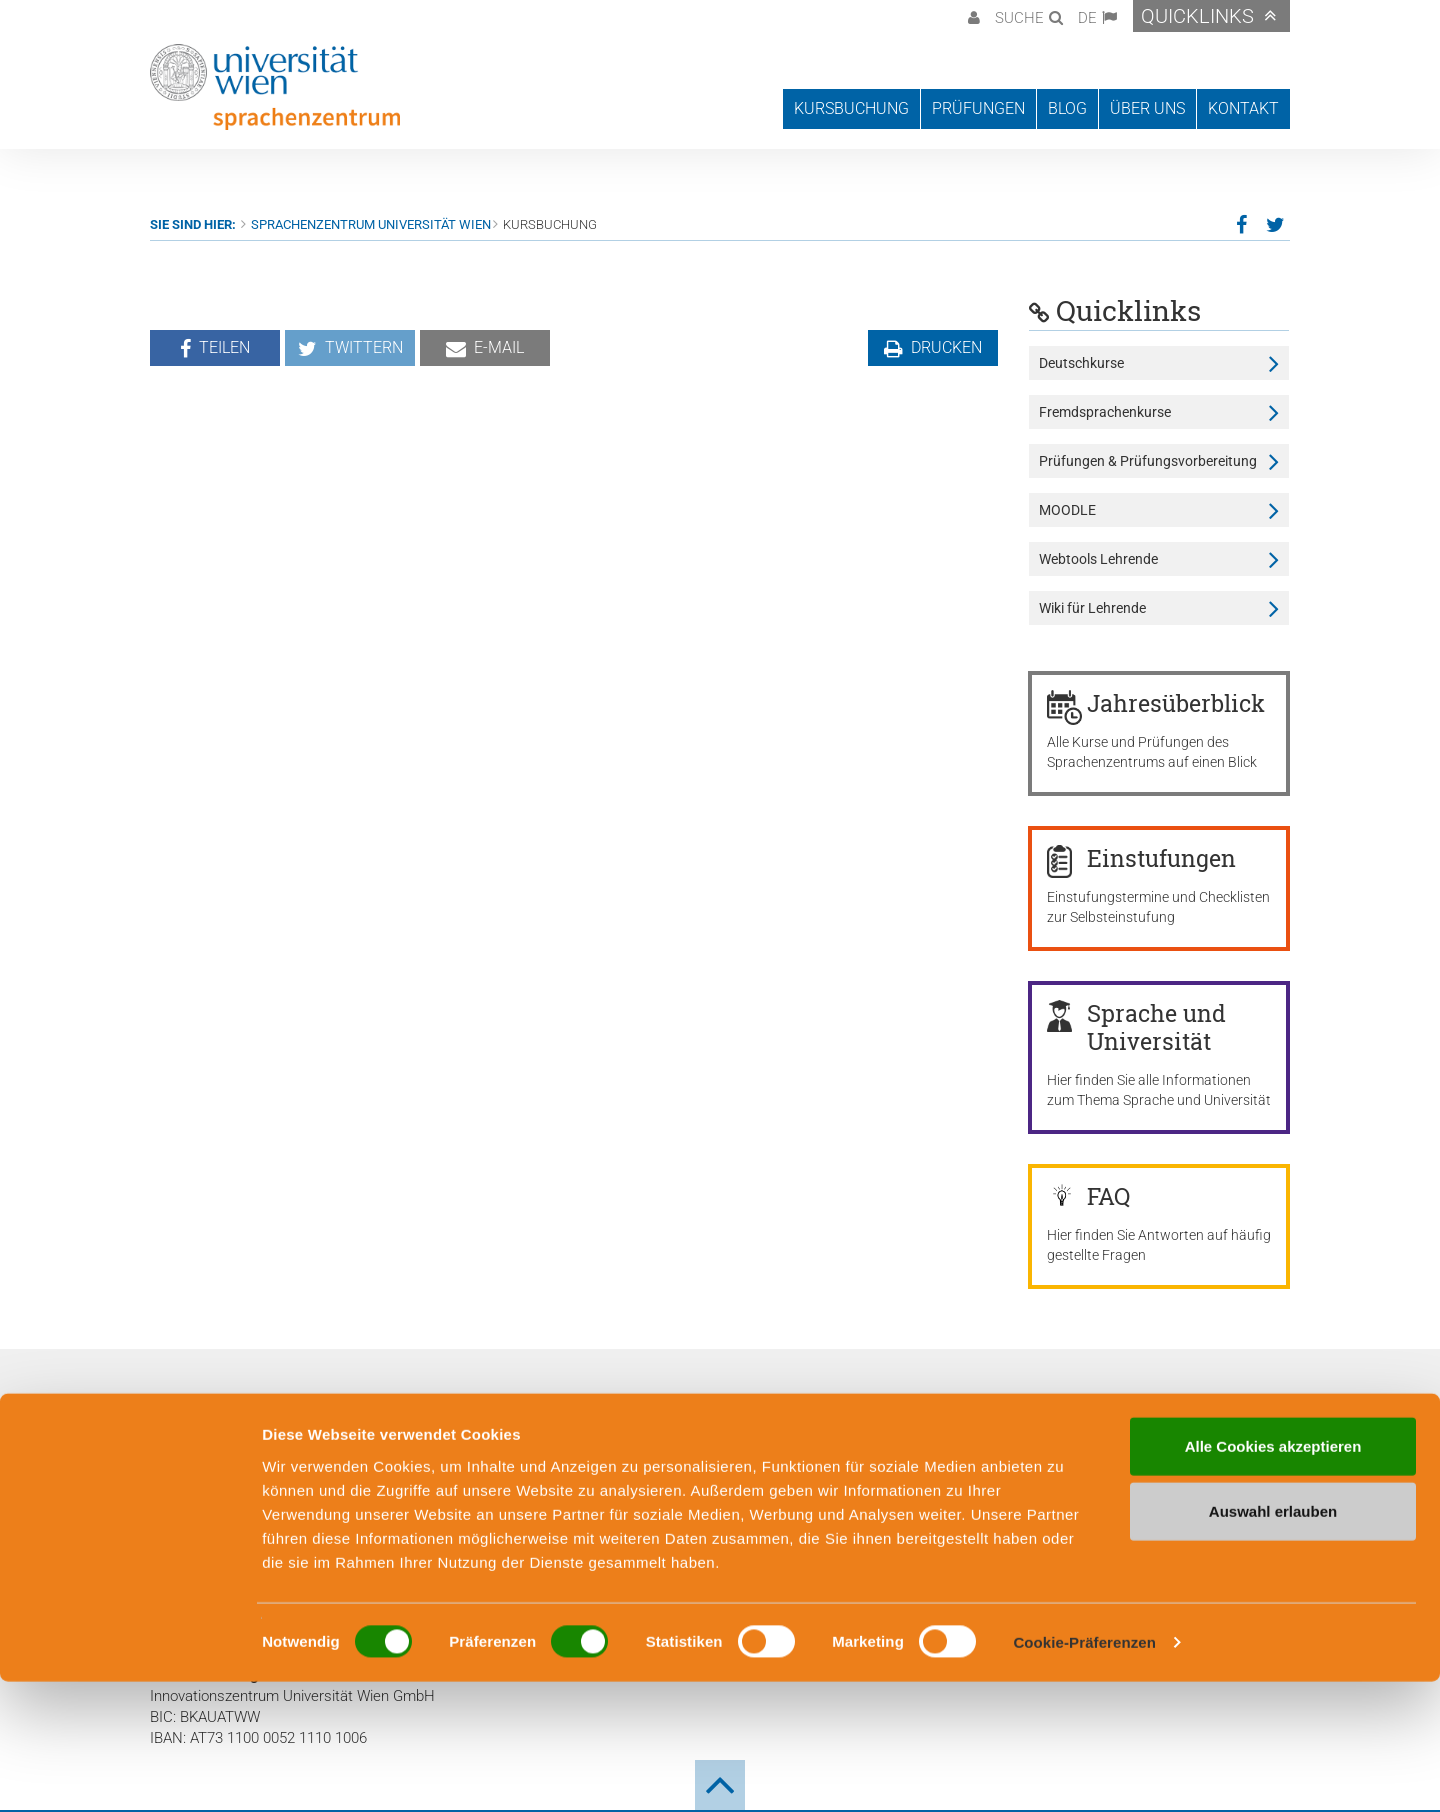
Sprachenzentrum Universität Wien (371, 224)
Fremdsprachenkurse (1105, 412)
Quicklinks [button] (1197, 16)
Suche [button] (1019, 18)
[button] (971, 16)
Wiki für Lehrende (1092, 608)
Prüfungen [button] (978, 108)
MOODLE (1067, 510)
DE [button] (1087, 18)
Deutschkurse (1081, 363)
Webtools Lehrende (1098, 559)
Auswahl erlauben (1273, 1641)
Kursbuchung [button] (851, 108)
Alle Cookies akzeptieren (1273, 1575)
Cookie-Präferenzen (1084, 1772)
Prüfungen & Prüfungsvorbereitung (1148, 461)
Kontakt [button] (1243, 108)
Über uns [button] (1147, 108)
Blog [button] (1067, 108)
